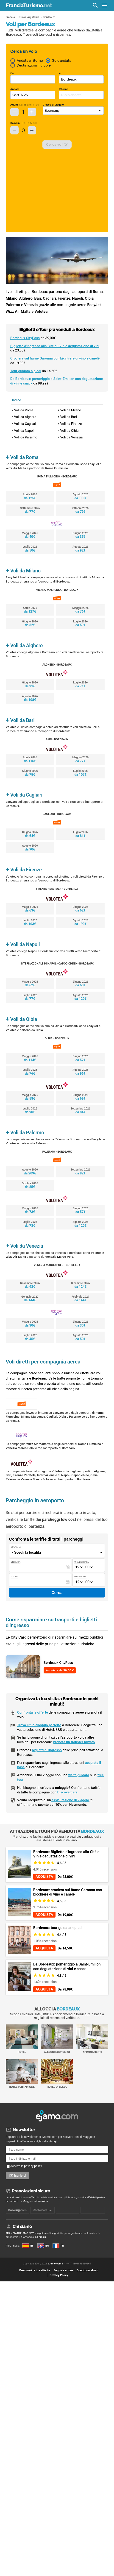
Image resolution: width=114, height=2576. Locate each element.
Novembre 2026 (30, 1206)
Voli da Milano (70, 331)
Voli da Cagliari (25, 345)
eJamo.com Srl (56, 2205)
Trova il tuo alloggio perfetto (39, 1646)
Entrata (15, 1482)
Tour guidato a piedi (25, 292)
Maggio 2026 (30, 456)
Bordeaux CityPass (25, 259)
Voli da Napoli (24, 352)
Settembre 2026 (30, 431)
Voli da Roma (23, 331)
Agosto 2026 (80, 417)
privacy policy (33, 2087)
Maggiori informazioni (35, 2122)
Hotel (22, 1960)
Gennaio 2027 (30, 1219)
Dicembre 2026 (80, 1206)
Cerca (57, 1514)
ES (10, 2171)
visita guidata (78, 1696)
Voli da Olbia (69, 352)
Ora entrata (81, 1482)
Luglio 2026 (30, 469)
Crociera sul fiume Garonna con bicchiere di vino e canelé (55, 279)
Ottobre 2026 (80, 431)
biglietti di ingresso (47, 1671)
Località (16, 1467)
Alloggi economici (57, 1960)
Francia (41, 2158)
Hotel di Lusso (57, 1995)
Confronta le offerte (32, 1633)
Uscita (14, 1497)
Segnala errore (63, 2212)
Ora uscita (80, 1497)
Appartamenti (92, 1960)
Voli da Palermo (25, 358)
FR (10, 2186)
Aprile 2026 (30, 417)
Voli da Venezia (71, 358)
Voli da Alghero (25, 338)
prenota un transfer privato (74, 1663)
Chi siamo (22, 2147)
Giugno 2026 (80, 456)
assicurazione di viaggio (70, 1721)
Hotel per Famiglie (22, 1995)
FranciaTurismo (29, 5)
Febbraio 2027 (80, 1219)
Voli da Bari (68, 338)
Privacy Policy (59, 2217)
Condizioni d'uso (87, 2212)
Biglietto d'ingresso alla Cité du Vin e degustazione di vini (54, 267)
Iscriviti (20, 2097)
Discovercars (67, 1713)
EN (10, 2179)
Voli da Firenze (71, 345)
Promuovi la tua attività (34, 2212)
